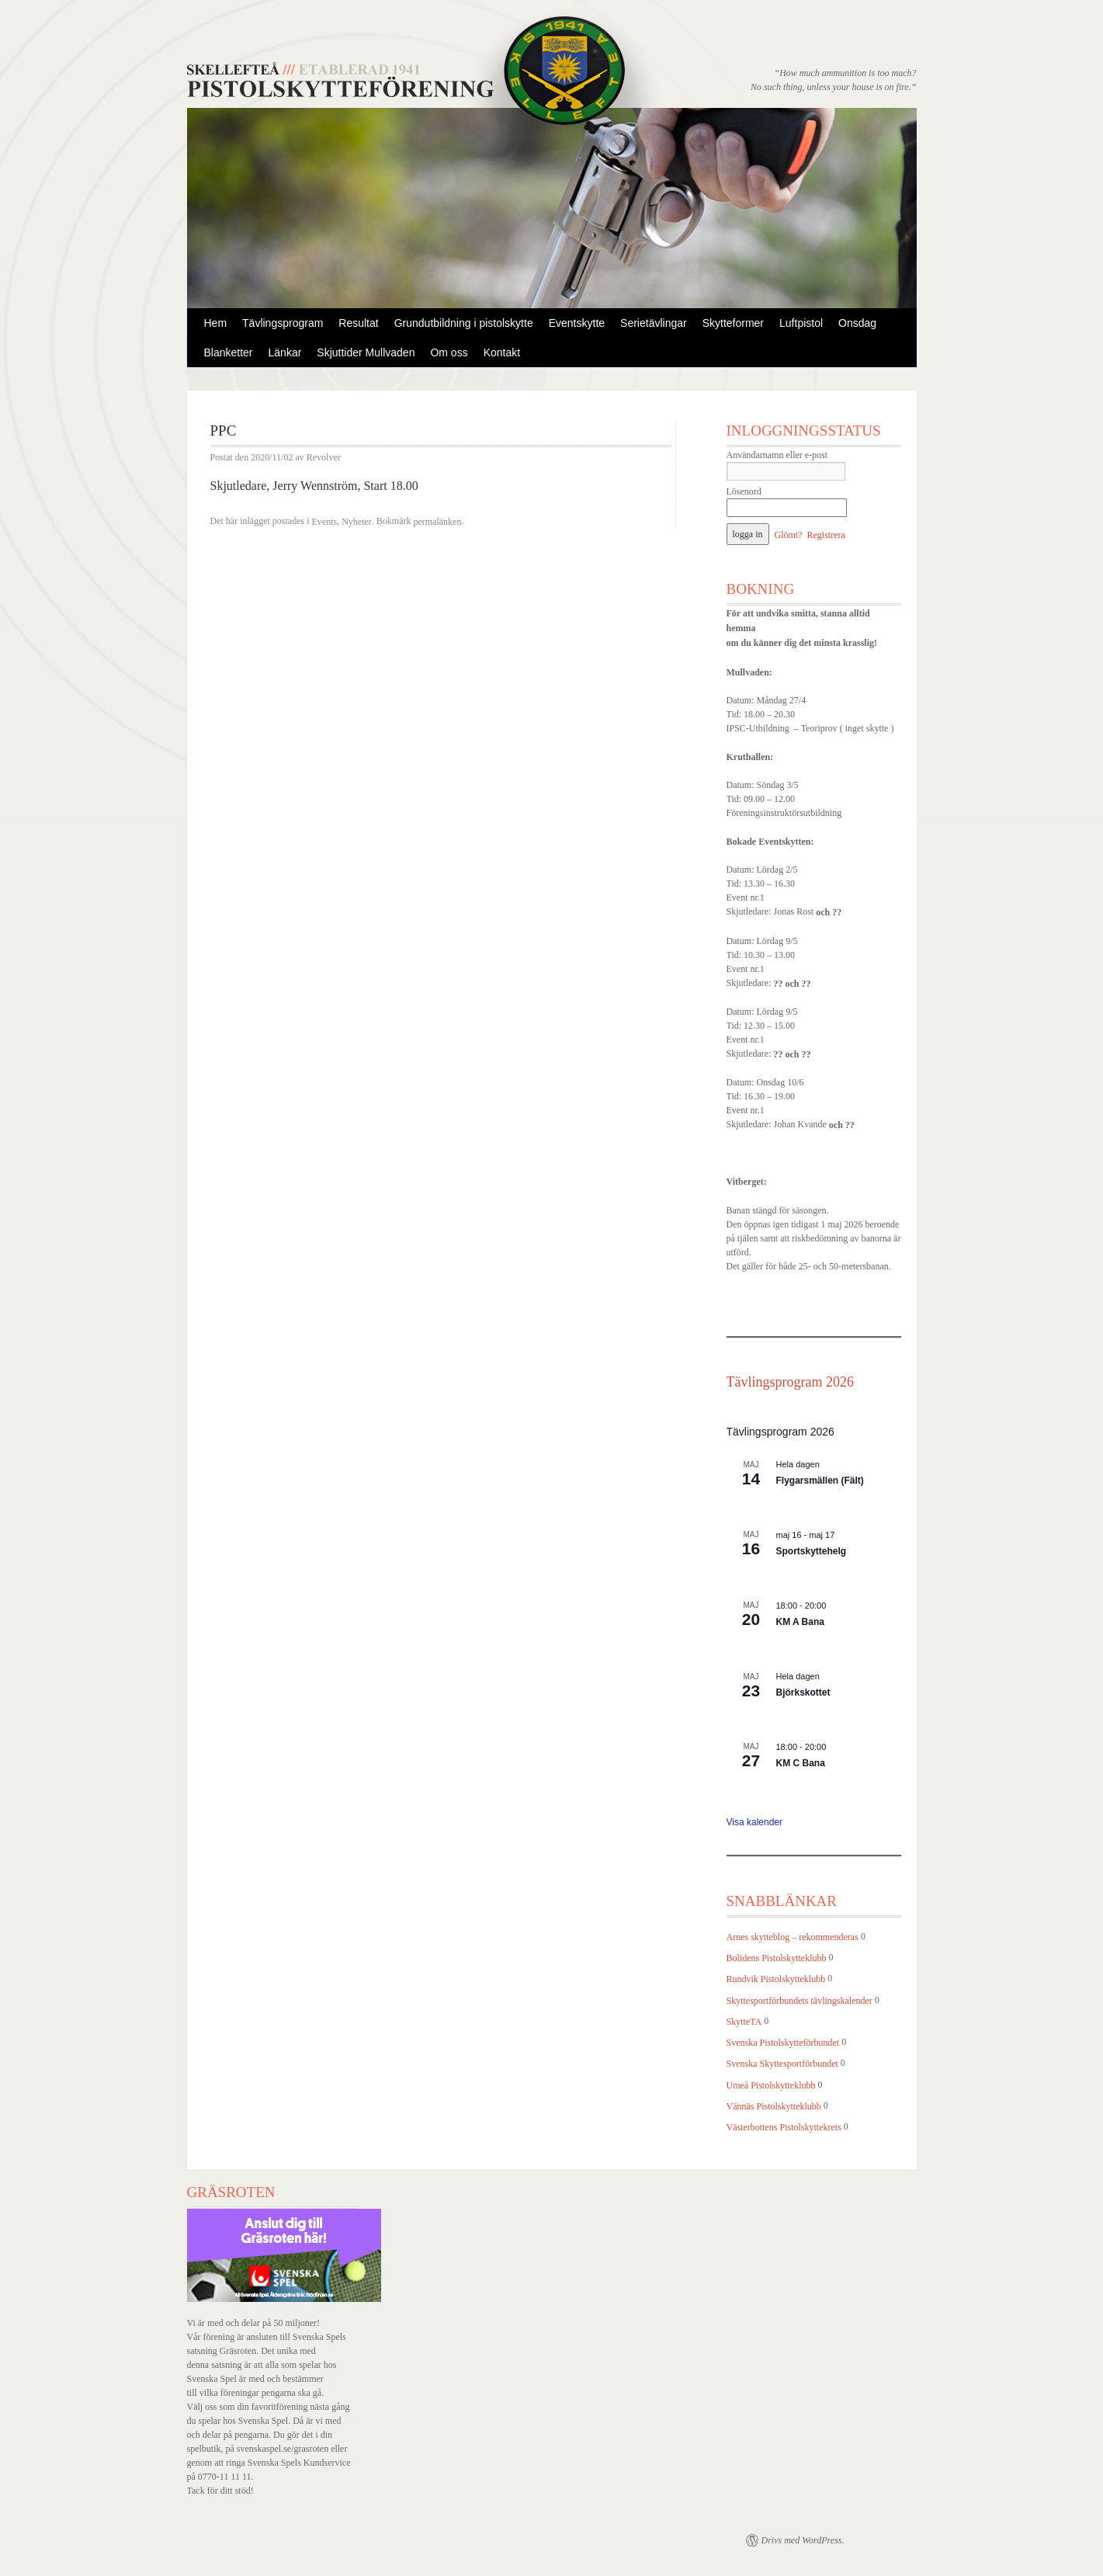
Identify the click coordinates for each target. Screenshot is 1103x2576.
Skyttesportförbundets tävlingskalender (799, 2000)
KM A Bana (800, 1621)
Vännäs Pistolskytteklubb (774, 2106)
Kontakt (502, 352)
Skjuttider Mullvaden (365, 352)
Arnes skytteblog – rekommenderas (792, 1937)
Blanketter (228, 352)
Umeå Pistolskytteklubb (771, 2085)
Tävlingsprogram (282, 323)
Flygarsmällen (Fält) (820, 1480)
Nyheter (357, 521)
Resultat (358, 323)
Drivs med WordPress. (803, 2540)
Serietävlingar (653, 323)
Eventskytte (577, 323)
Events (324, 521)
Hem (215, 323)
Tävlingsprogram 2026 (790, 1382)
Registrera (826, 534)
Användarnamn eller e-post (777, 455)
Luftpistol (801, 323)
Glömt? (789, 534)
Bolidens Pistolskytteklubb (777, 1958)
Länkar (285, 352)
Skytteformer (733, 323)
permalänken (437, 521)
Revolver (324, 458)
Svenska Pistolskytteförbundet (783, 2042)
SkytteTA (744, 2021)
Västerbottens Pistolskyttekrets (784, 2127)
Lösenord (744, 491)
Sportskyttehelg (811, 1551)
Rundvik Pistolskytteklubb (776, 1979)
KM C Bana (800, 1763)
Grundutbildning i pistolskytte (463, 323)
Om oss (448, 352)
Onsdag (857, 323)
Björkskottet (803, 1692)
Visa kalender (755, 1822)
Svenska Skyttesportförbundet (782, 2064)
